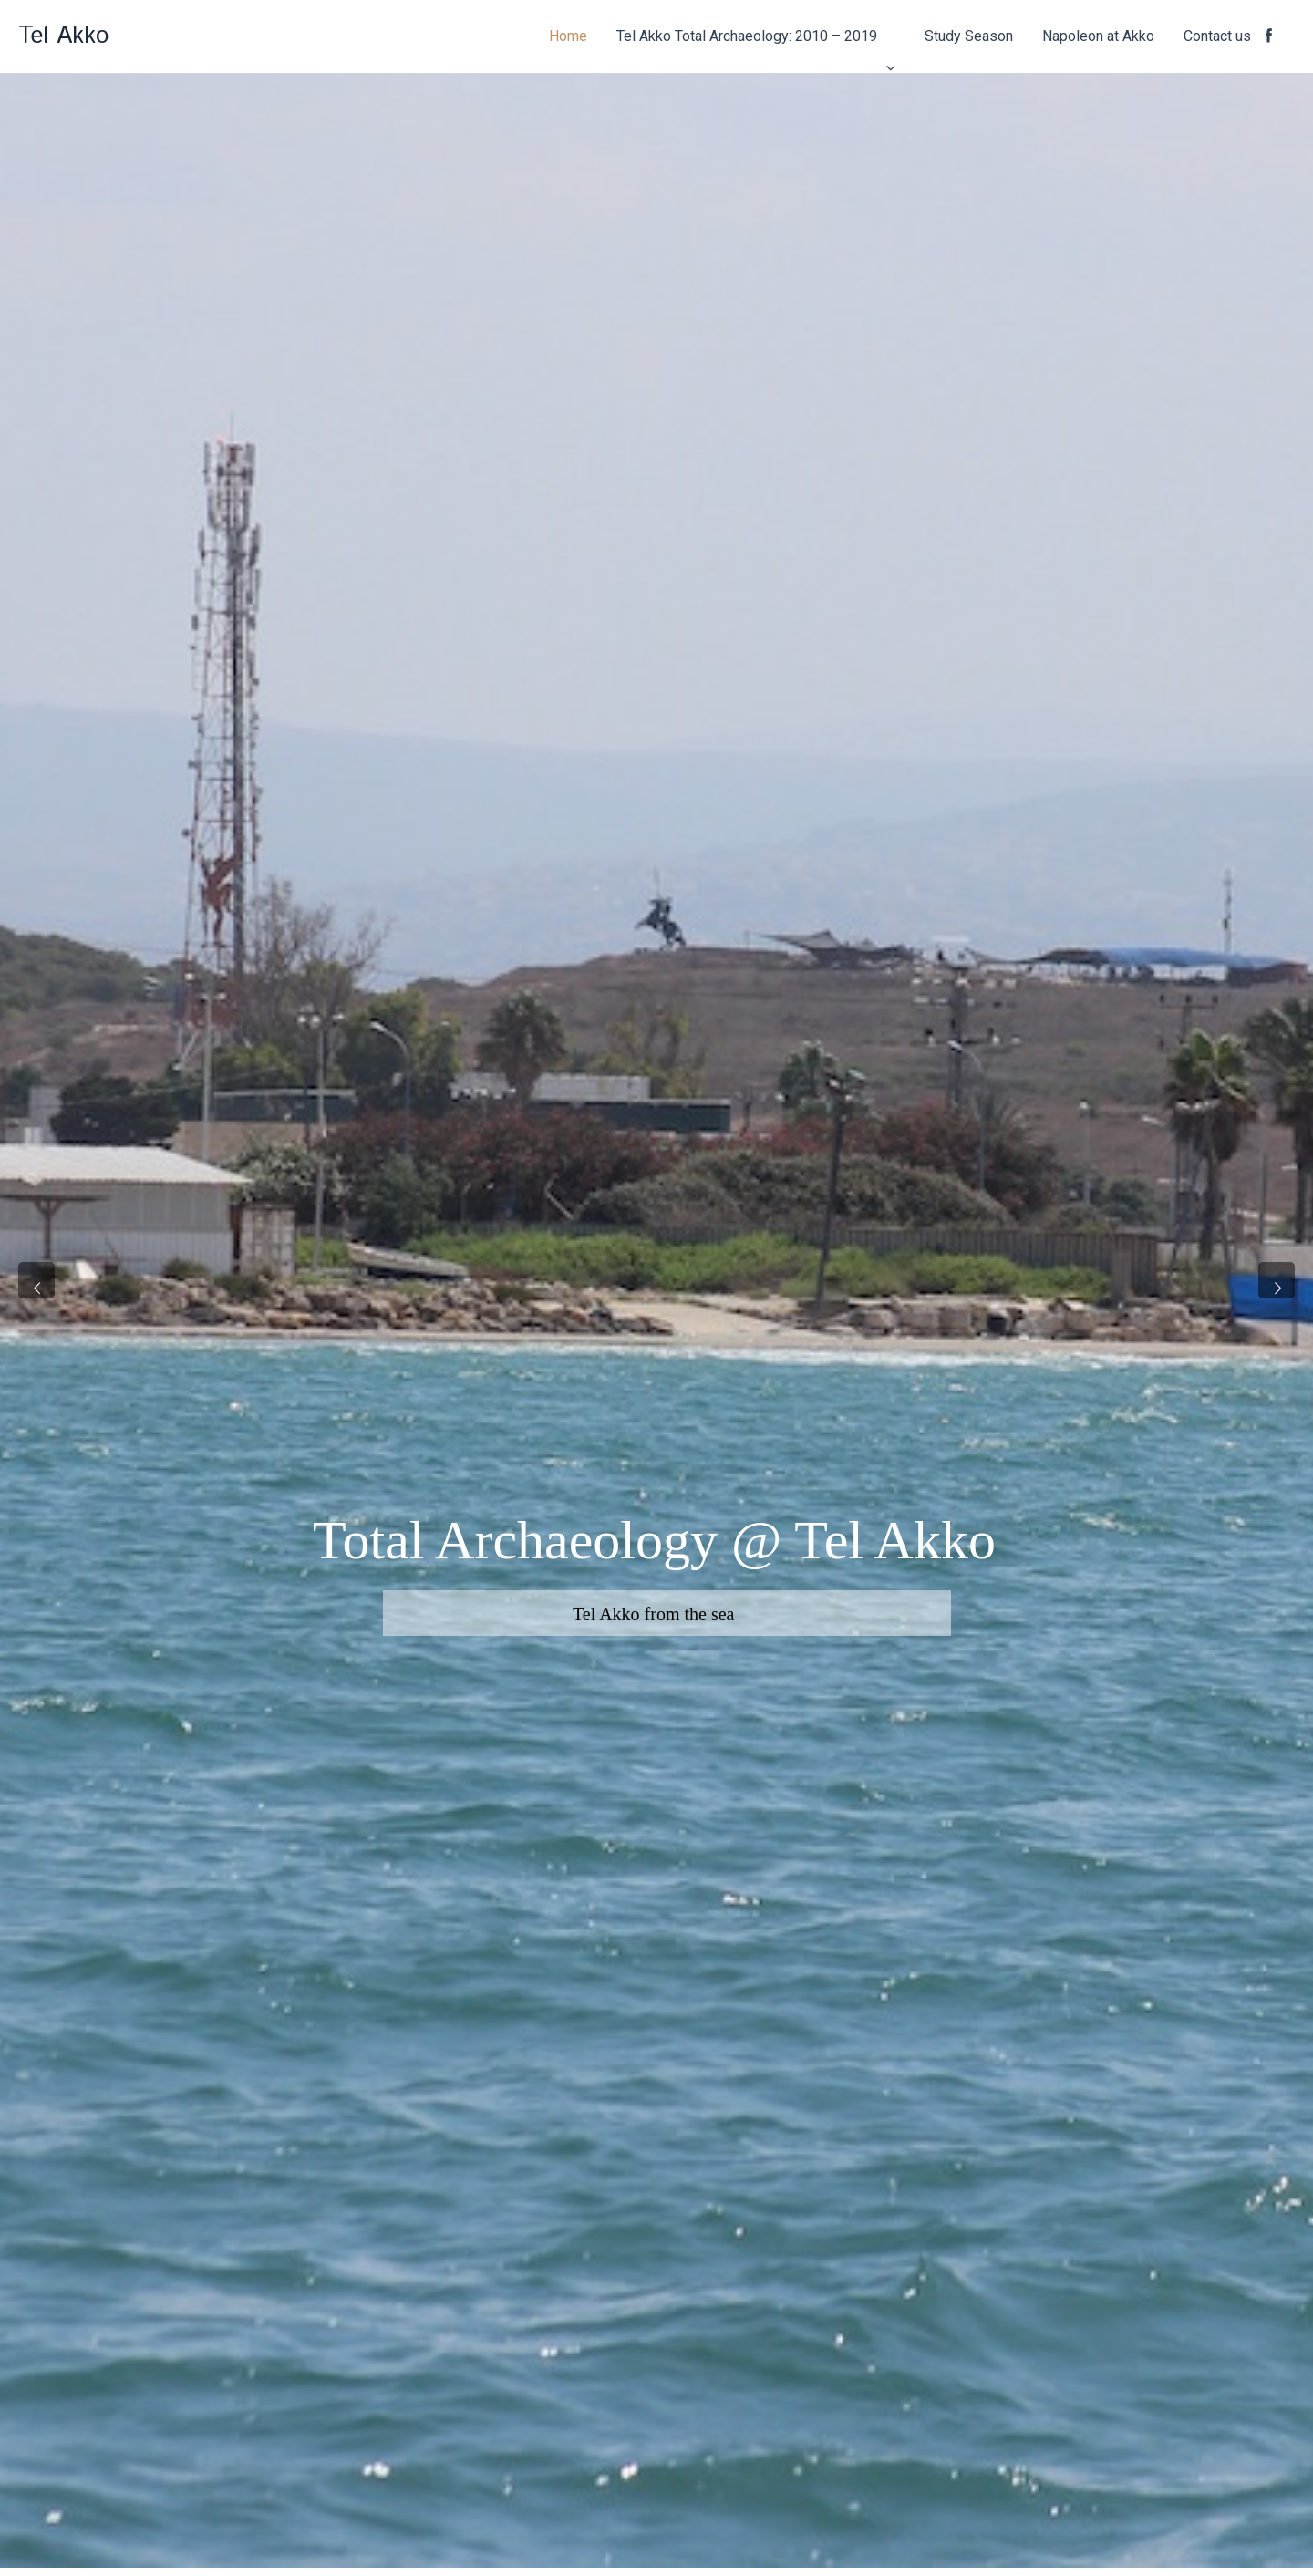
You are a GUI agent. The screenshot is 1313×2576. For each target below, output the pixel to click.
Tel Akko (63, 36)
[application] (886, 36)
